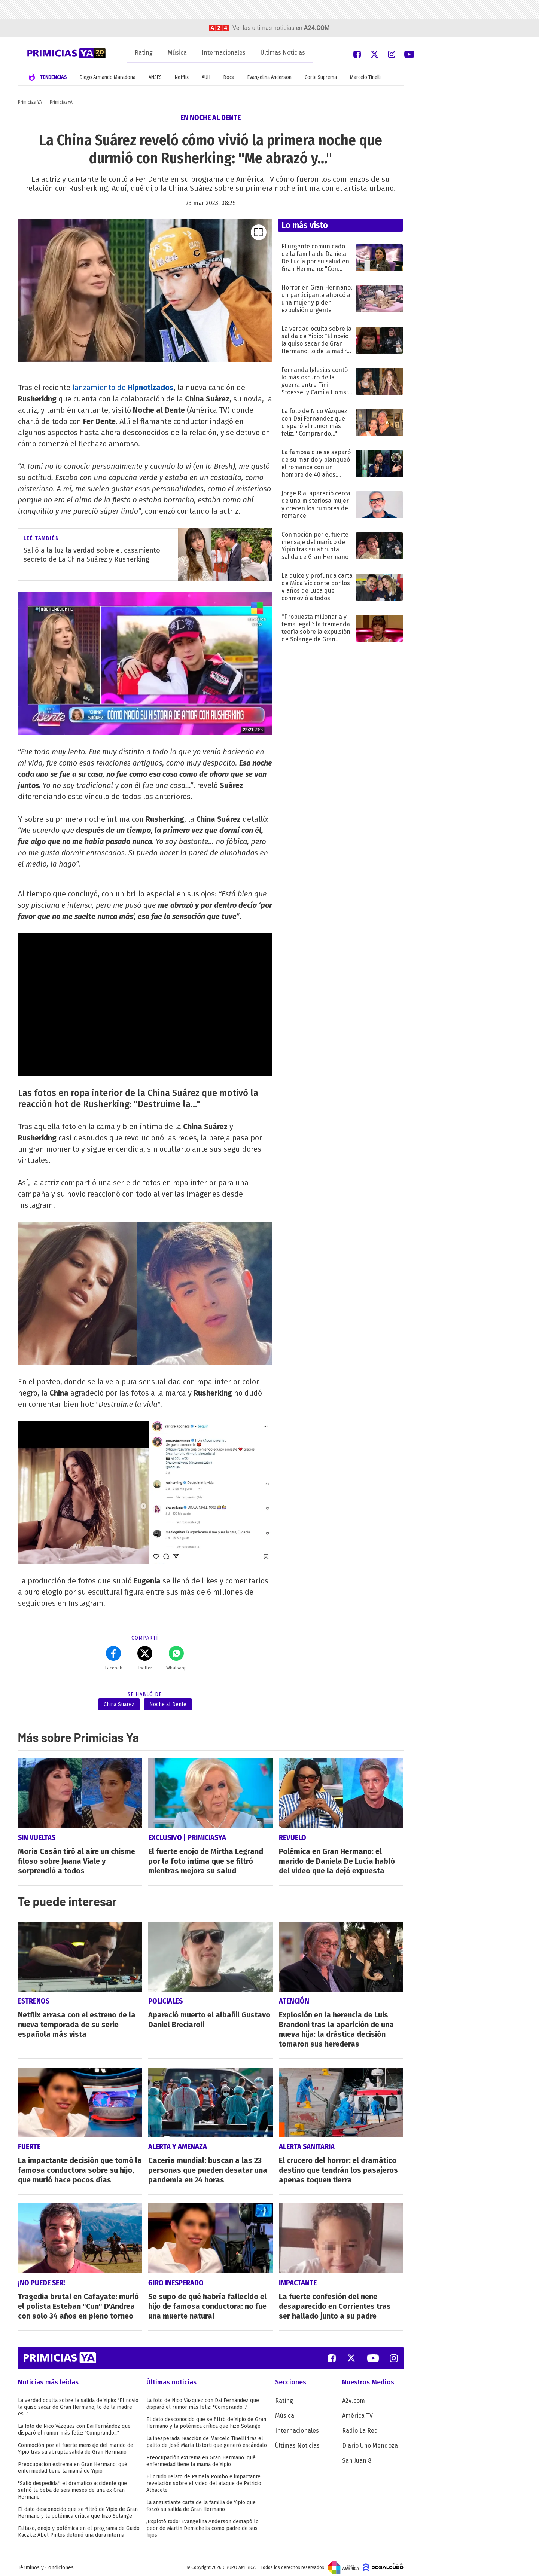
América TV (357, 2410)
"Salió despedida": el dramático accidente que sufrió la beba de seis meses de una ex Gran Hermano (72, 2485)
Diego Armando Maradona (107, 77)
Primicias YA (30, 102)
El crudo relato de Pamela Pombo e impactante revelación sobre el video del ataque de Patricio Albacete (203, 2478)
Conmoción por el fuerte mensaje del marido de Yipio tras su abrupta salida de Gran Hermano (75, 2443)
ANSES (155, 77)
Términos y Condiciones (46, 2562)
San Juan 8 (356, 2455)
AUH (206, 77)
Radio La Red (360, 2425)
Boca (228, 77)
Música (177, 52)
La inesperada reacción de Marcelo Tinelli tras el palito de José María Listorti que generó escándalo (206, 2436)
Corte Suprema (321, 77)
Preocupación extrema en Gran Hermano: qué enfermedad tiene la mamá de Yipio (72, 2462)
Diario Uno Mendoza (370, 2440)
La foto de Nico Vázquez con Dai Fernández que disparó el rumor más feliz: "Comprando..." (74, 2424)
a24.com (317, 27)
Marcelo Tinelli (365, 77)
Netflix (182, 77)
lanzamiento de (123, 387)
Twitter (144, 1658)
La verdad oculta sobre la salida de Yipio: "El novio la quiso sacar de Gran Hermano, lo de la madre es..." (78, 2402)
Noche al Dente (167, 1704)
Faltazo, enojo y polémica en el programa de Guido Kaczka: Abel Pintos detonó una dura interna (79, 2526)
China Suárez (119, 1704)
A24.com (353, 2395)
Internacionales (224, 52)
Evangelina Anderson (269, 77)
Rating (144, 52)
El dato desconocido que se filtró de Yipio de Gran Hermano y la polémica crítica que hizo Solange (78, 2507)
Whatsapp (176, 1658)
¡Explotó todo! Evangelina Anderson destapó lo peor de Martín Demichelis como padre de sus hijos (202, 2523)
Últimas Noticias (283, 52)
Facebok (113, 1658)
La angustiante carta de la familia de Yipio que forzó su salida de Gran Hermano (201, 2500)
